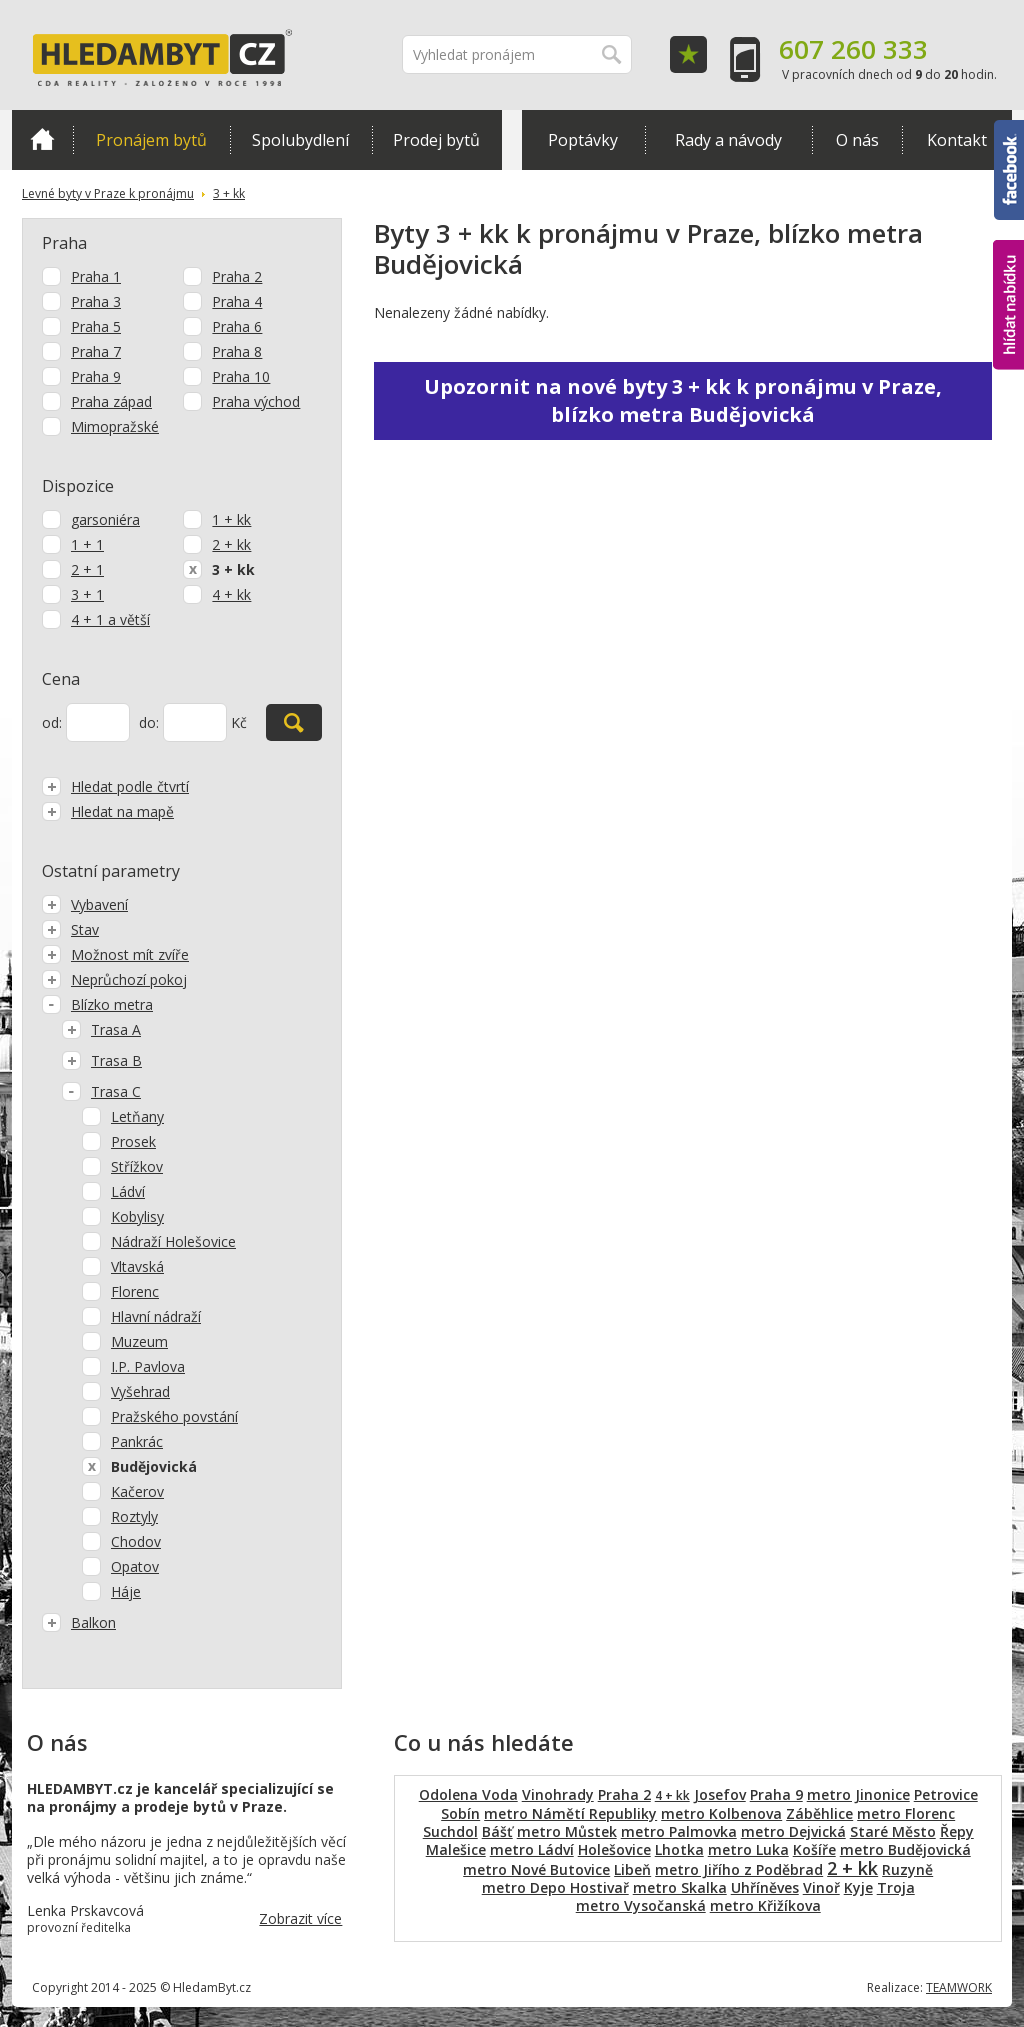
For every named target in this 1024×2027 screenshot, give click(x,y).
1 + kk (231, 519)
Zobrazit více (300, 1918)
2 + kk (231, 544)
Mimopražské (115, 426)
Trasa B (102, 1060)
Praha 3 (96, 301)
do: (149, 722)
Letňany (137, 1116)
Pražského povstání (174, 1416)
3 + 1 (87, 594)
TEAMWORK (959, 1987)
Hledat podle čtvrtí (115, 786)
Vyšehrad (140, 1391)
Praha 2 (237, 276)
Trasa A (101, 1029)
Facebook (1009, 170)
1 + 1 (87, 544)
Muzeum (139, 1341)
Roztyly (134, 1516)
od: (52, 722)
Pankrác (137, 1441)
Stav (70, 929)
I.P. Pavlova (148, 1366)
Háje (126, 1591)
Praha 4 (237, 301)
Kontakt (957, 140)
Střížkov (137, 1166)
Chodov (136, 1541)
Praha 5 (96, 326)
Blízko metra (97, 1004)
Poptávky (583, 140)
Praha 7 (96, 351)
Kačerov (137, 1491)
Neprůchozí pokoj (114, 979)
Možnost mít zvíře (115, 954)
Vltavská (137, 1266)
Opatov (135, 1566)
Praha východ (256, 401)
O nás (857, 140)
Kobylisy (137, 1216)
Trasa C (101, 1091)
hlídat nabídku (1008, 305)
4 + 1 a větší (110, 619)
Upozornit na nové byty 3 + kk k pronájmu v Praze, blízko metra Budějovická (683, 400)
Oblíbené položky (688, 54)
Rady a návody (728, 140)
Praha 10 (241, 376)
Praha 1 (96, 276)
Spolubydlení (300, 140)
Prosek (133, 1141)
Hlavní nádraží (156, 1316)
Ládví (128, 1191)
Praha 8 (237, 351)
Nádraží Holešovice (173, 1241)
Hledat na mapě (108, 811)
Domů (42, 139)
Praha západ (111, 401)
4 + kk (231, 594)
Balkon (79, 1622)
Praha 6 (237, 326)
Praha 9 (96, 376)
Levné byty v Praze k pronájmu (108, 193)
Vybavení (85, 904)
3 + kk (229, 193)
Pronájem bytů (151, 140)
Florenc (135, 1291)
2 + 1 (87, 569)
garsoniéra (105, 519)
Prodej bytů (436, 140)
